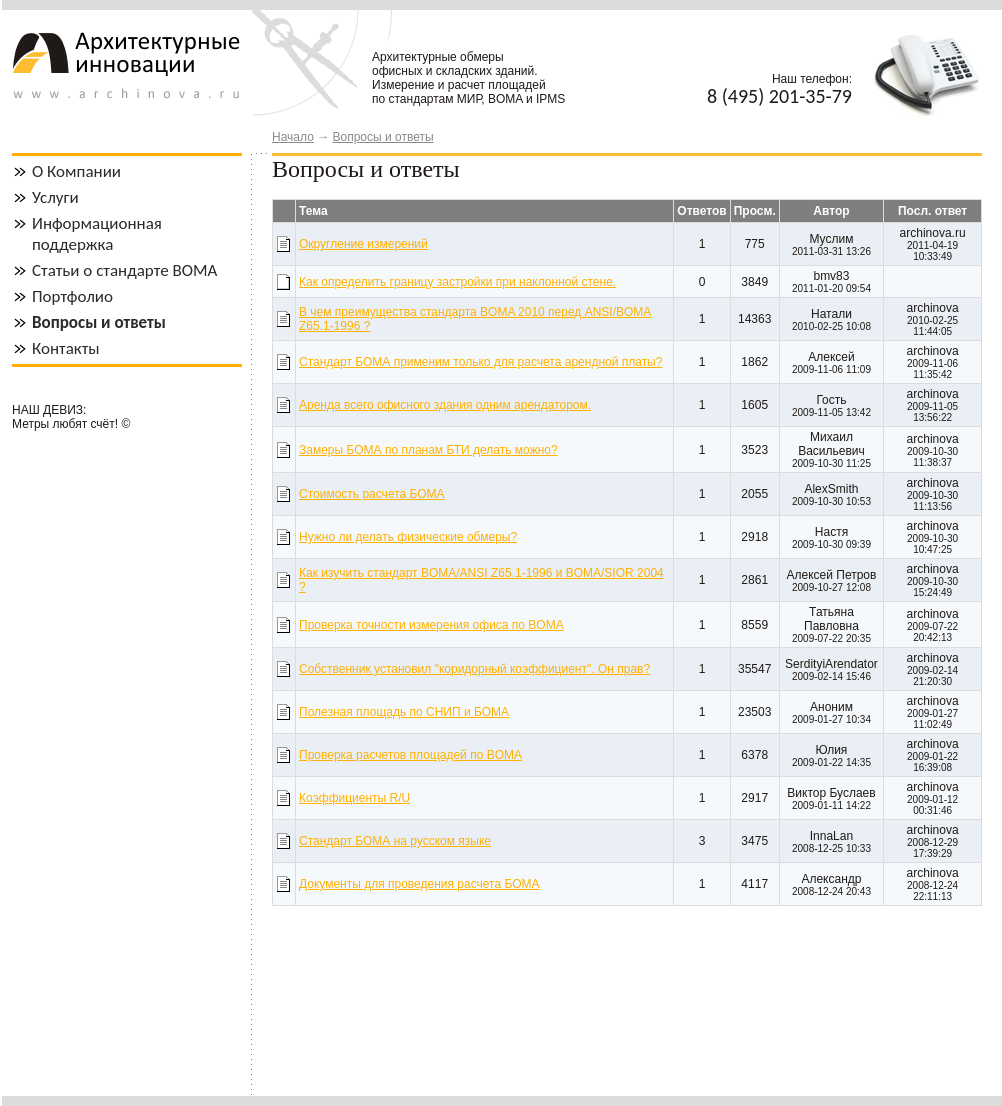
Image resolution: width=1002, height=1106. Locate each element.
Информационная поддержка (97, 234)
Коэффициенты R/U (354, 798)
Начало (293, 137)
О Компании (76, 171)
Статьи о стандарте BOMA (124, 270)
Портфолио (72, 296)
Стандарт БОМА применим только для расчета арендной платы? (480, 362)
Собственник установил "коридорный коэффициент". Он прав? (474, 669)
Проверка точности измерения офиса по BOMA (431, 625)
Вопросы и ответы (382, 137)
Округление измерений (363, 244)
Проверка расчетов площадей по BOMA (410, 755)
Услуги (55, 197)
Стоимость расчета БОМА (372, 494)
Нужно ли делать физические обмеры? (408, 537)
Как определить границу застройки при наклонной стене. (457, 282)
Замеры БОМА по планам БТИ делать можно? (428, 450)
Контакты (66, 348)
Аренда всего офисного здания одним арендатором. (445, 405)
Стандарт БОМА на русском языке (395, 841)
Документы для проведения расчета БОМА (419, 884)
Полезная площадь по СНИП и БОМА (404, 712)
